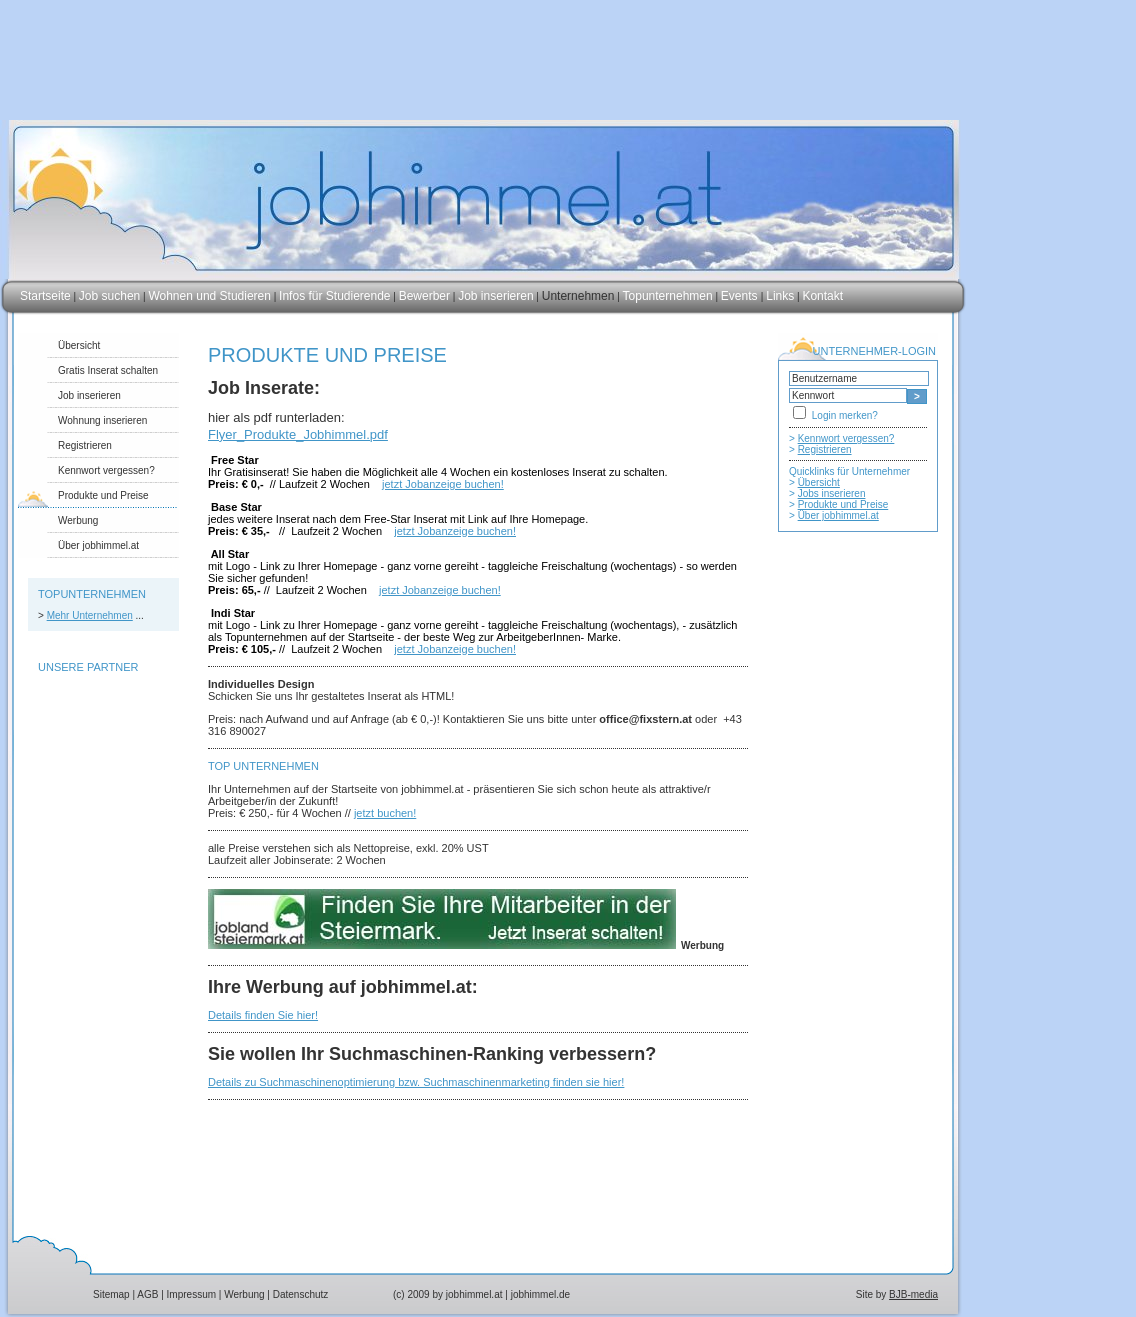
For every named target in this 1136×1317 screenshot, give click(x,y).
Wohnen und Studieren (209, 296)
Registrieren (85, 445)
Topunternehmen (668, 296)
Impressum (191, 1294)
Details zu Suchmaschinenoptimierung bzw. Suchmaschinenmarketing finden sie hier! (416, 1082)
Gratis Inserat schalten (108, 370)
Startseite (45, 296)
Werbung (78, 520)
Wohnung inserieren (102, 420)
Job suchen (109, 296)
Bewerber (424, 296)
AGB (147, 1294)
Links (780, 296)
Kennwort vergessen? (106, 470)
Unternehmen (578, 296)
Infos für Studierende (334, 296)
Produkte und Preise (103, 495)
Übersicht (79, 345)
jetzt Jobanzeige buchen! (443, 484)
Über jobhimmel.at (98, 545)
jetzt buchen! (385, 813)
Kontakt (822, 296)
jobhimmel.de (540, 1294)
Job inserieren (495, 296)
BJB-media (913, 1294)
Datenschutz (301, 1294)
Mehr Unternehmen (90, 615)
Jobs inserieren (832, 493)
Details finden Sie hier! (263, 1015)
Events (741, 296)
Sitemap (111, 1294)
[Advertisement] (858, 947)
